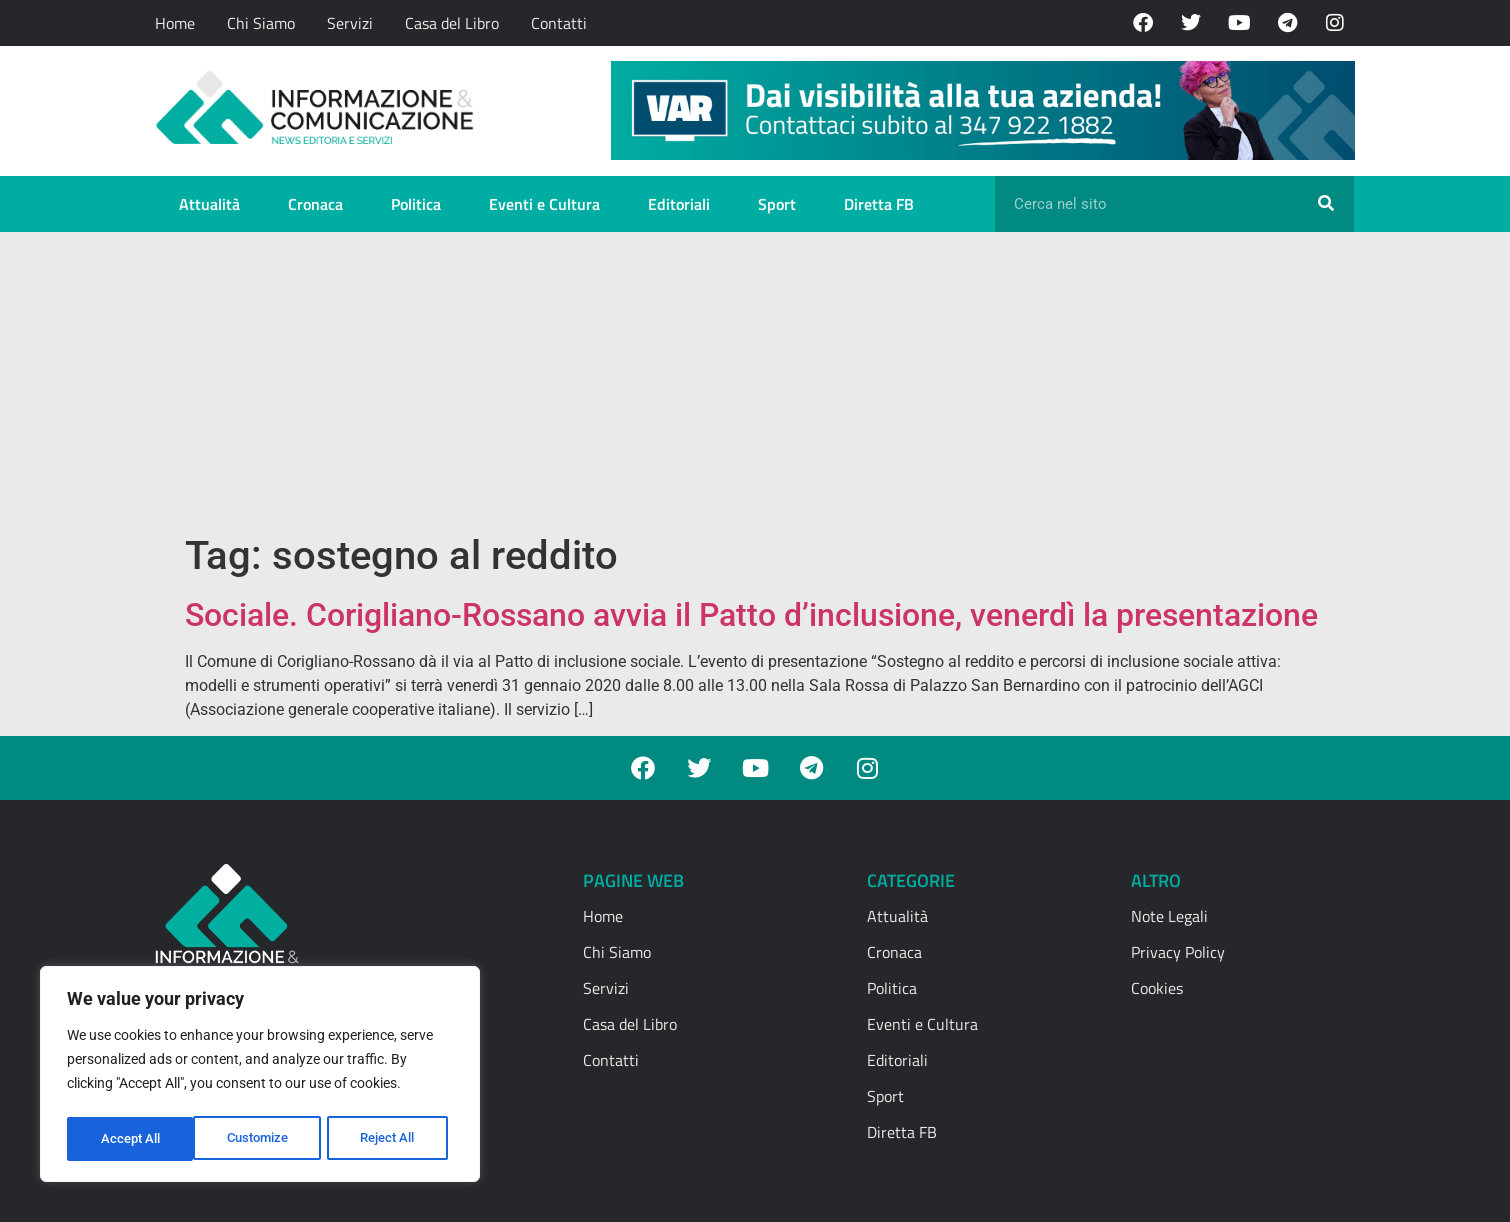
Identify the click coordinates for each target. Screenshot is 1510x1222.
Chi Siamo (261, 23)
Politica (416, 204)
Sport (777, 204)
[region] (260, 1077)
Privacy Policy (1178, 952)
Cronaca (315, 204)
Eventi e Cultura (544, 204)
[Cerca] (1326, 204)
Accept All (392, 1139)
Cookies (1157, 988)
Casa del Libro (452, 23)
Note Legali (1169, 916)
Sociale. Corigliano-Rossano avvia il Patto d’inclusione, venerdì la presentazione (751, 615)
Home (175, 23)
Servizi (350, 23)
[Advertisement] (755, 382)
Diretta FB (879, 204)
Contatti (559, 23)
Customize (131, 1139)
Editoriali (679, 204)
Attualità (209, 204)
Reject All (262, 1139)
